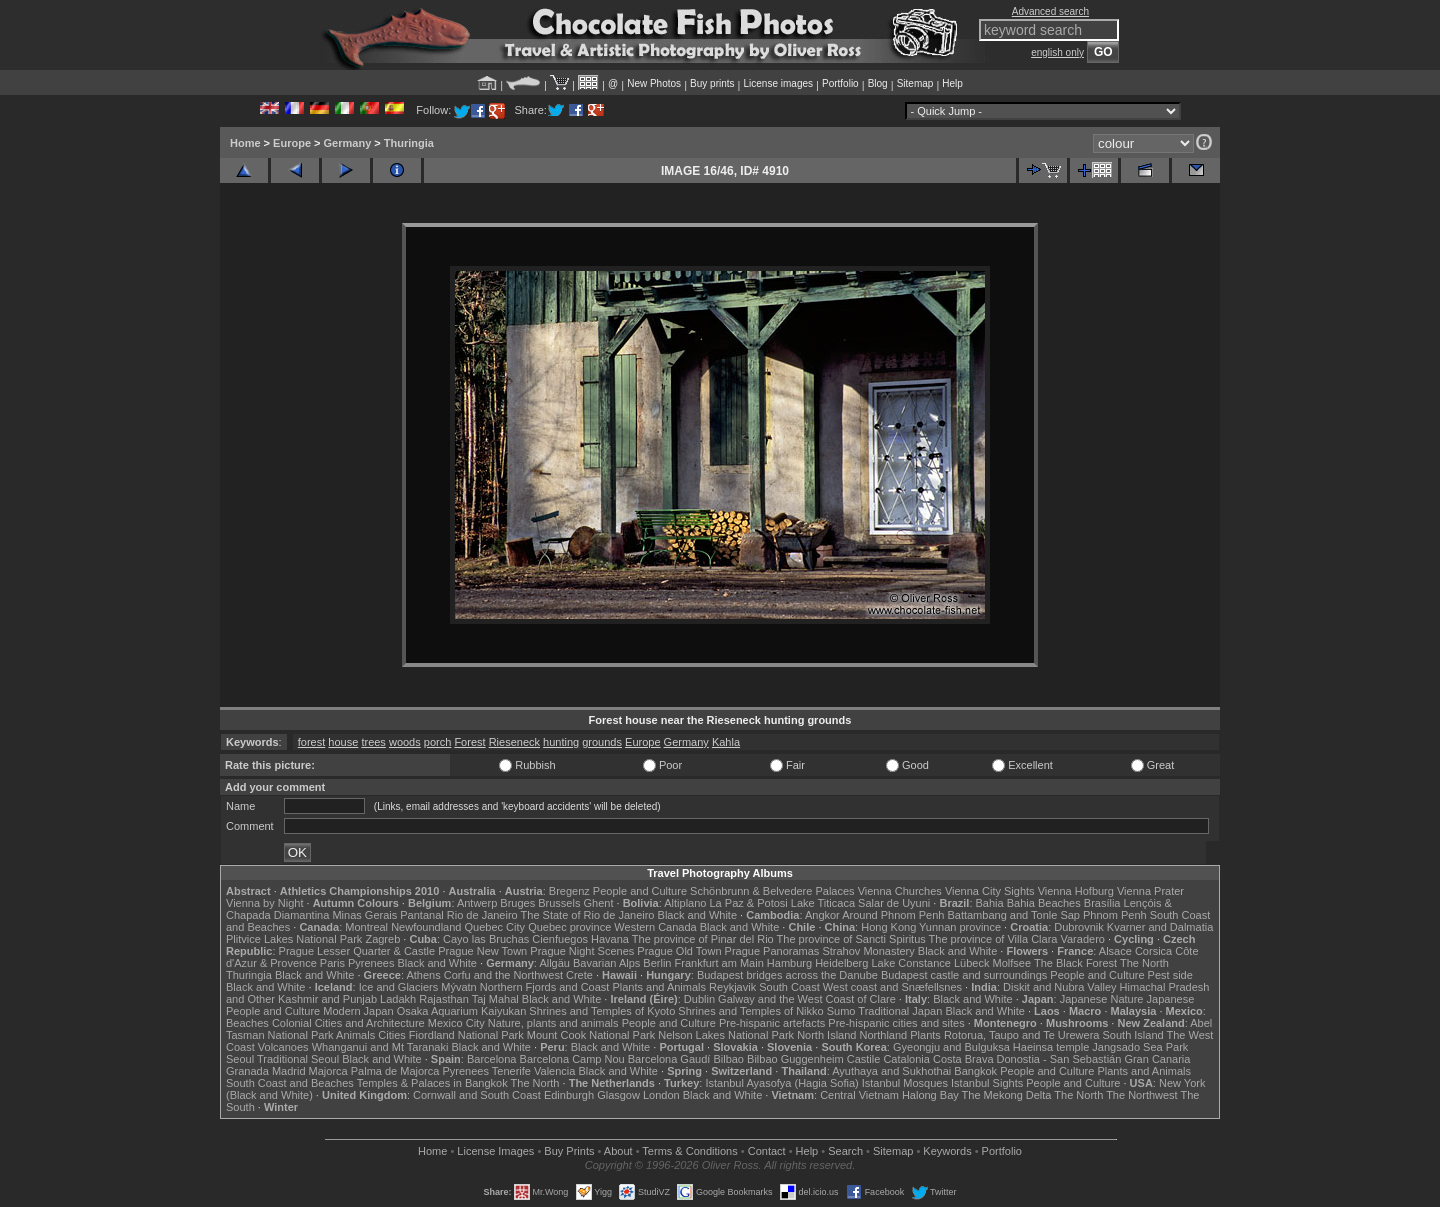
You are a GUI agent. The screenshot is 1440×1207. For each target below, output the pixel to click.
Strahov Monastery (868, 951)
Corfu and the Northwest (503, 975)
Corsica (1153, 951)
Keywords (947, 1151)
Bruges (517, 903)
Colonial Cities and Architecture (348, 1023)
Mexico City (456, 1023)
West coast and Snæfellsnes (892, 987)
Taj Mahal (495, 999)
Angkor (822, 915)
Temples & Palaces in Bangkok (432, 1083)
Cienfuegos (560, 939)
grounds (602, 742)
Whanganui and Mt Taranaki (380, 1047)
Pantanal (421, 915)
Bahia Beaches (1044, 903)
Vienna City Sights (990, 891)
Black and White (697, 915)
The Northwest (1142, 1095)
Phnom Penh (1115, 915)
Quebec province (569, 927)
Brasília (1102, 903)
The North (1144, 963)
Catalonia (906, 1059)
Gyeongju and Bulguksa (951, 1047)
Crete (579, 975)
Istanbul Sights (987, 1083)
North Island (826, 1035)
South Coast (789, 987)
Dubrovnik (1079, 927)
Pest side (1170, 975)
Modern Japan (358, 1011)
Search (845, 1151)
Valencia (554, 1071)
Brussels (559, 903)
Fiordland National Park (466, 1035)
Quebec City (495, 927)
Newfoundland (426, 927)
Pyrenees (371, 963)
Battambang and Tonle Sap (1013, 915)
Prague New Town (482, 951)
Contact (767, 1151)
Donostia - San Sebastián (1059, 1059)
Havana (610, 939)
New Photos (654, 83)
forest (312, 742)
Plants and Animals (659, 987)
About (618, 1151)
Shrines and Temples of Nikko (750, 1011)
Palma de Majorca (395, 1071)
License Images (495, 1151)
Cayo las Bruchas (486, 939)
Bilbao (728, 1059)
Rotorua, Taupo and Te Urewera (1022, 1035)
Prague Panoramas (772, 951)
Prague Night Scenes (582, 951)
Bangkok (975, 1071)
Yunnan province (960, 927)
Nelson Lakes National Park (726, 1035)
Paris (332, 963)
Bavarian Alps (606, 963)
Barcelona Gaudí (669, 1059)
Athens (423, 975)
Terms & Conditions (689, 1151)
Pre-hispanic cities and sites (896, 1023)
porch (438, 742)
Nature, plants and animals (553, 1023)
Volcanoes (283, 1047)
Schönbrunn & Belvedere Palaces (772, 891)
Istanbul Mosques (905, 1083)
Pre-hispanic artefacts (772, 1023)
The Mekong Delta (1007, 1095)
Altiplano (685, 903)
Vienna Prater (1150, 891)
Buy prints (712, 83)
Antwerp (477, 903)
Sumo (841, 1011)
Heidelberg (841, 963)
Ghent (599, 903)
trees (373, 742)
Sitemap (915, 83)
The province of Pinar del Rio (703, 939)
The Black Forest (1075, 963)
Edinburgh (569, 1095)
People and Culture (640, 891)
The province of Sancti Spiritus (851, 939)
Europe (292, 143)
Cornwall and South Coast (477, 1095)
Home (245, 143)
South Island (1133, 1035)
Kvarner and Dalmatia (1160, 927)
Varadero (1082, 939)
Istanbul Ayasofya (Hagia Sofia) (781, 1083)
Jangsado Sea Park (1140, 1047)
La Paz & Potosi (749, 903)
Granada (247, 1071)
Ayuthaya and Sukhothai (891, 1071)
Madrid (289, 1071)
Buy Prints (569, 1151)
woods (405, 742)
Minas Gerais (364, 915)
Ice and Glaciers (398, 987)
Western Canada (655, 927)
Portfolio (840, 83)
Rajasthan (444, 999)
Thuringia (409, 143)
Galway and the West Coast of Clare (807, 999)
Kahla (726, 742)
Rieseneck (514, 742)
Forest (469, 742)
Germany (348, 143)
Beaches (247, 1023)
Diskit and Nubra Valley (1060, 987)
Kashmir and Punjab (327, 999)
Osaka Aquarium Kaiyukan (462, 1011)
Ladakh (398, 999)
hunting (561, 742)
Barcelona (492, 1059)
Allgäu (554, 963)
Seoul (240, 1059)
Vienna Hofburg (1076, 891)
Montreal (366, 927)
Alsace (1115, 951)
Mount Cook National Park (591, 1035)
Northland (884, 1035)
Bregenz (569, 891)
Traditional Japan (900, 1011)
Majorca (328, 1071)
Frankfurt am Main (719, 963)
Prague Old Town (679, 951)
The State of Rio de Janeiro (588, 915)
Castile (864, 1059)
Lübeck (971, 963)
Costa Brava (963, 1059)
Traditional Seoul (298, 1059)
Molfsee (1012, 963)
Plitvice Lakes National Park (294, 939)
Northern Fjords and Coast (545, 987)
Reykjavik (732, 987)
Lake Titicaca (823, 903)
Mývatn (458, 987)
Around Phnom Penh (893, 915)
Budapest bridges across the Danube (787, 975)
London (661, 1095)
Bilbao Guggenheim (795, 1059)
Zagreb (382, 939)
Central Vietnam (859, 1095)
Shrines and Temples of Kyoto (602, 1011)
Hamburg (789, 963)
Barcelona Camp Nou (572, 1059)
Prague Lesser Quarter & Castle (357, 951)
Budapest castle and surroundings (964, 975)
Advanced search (1050, 11)
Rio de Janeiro (482, 915)
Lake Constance (911, 963)
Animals (355, 1035)
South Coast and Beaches (290, 1083)
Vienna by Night (264, 903)
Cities (392, 1035)
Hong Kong (888, 927)
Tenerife (511, 1071)
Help (952, 83)
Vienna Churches (900, 891)
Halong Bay (930, 1095)
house (343, 742)
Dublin (699, 999)
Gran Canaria (1157, 1059)
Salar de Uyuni (894, 903)
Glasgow (618, 1095)
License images (778, 83)
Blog (878, 83)
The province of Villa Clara (993, 939)
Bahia (990, 903)
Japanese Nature (1102, 999)
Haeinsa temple (1051, 1047)
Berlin (657, 963)
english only (1057, 52)
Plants (925, 1035)
